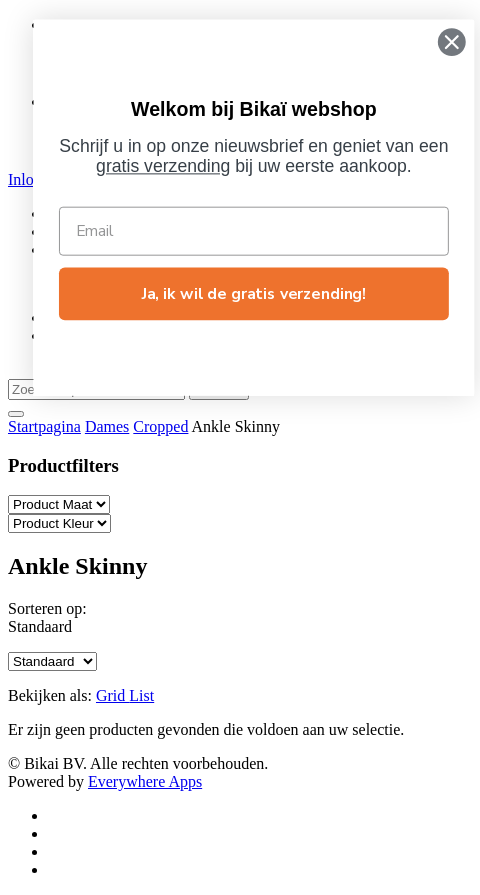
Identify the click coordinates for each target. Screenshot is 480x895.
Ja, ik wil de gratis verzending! (272, 294)
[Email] (272, 230)
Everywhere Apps (145, 781)
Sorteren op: (47, 608)
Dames (107, 426)
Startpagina (44, 426)
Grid (112, 695)
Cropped (160, 426)
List (141, 695)
